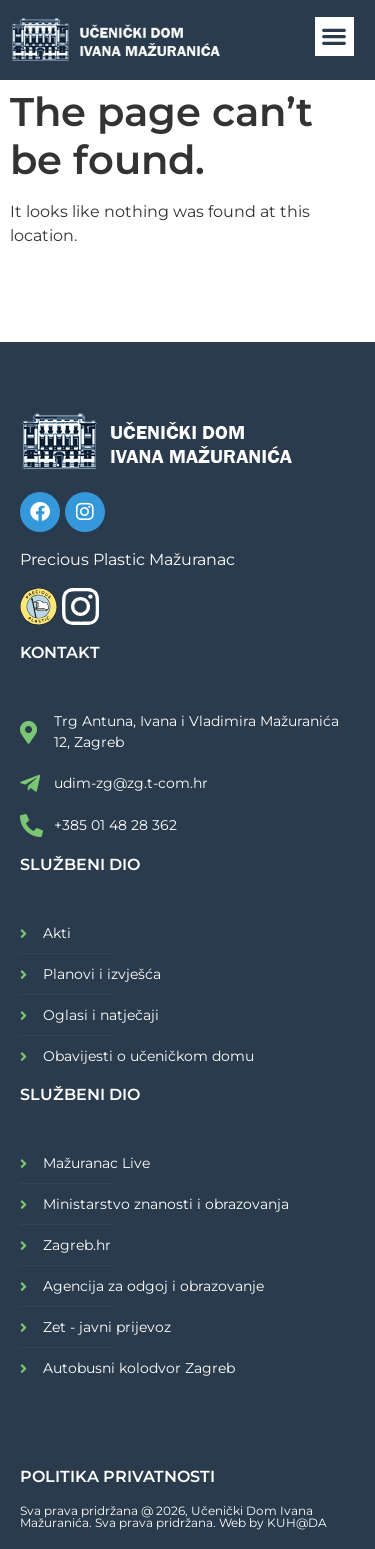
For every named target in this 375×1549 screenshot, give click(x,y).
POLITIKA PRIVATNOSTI (117, 1476)
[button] (334, 36)
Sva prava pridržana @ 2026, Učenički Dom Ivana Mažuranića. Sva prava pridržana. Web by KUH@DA (173, 1516)
